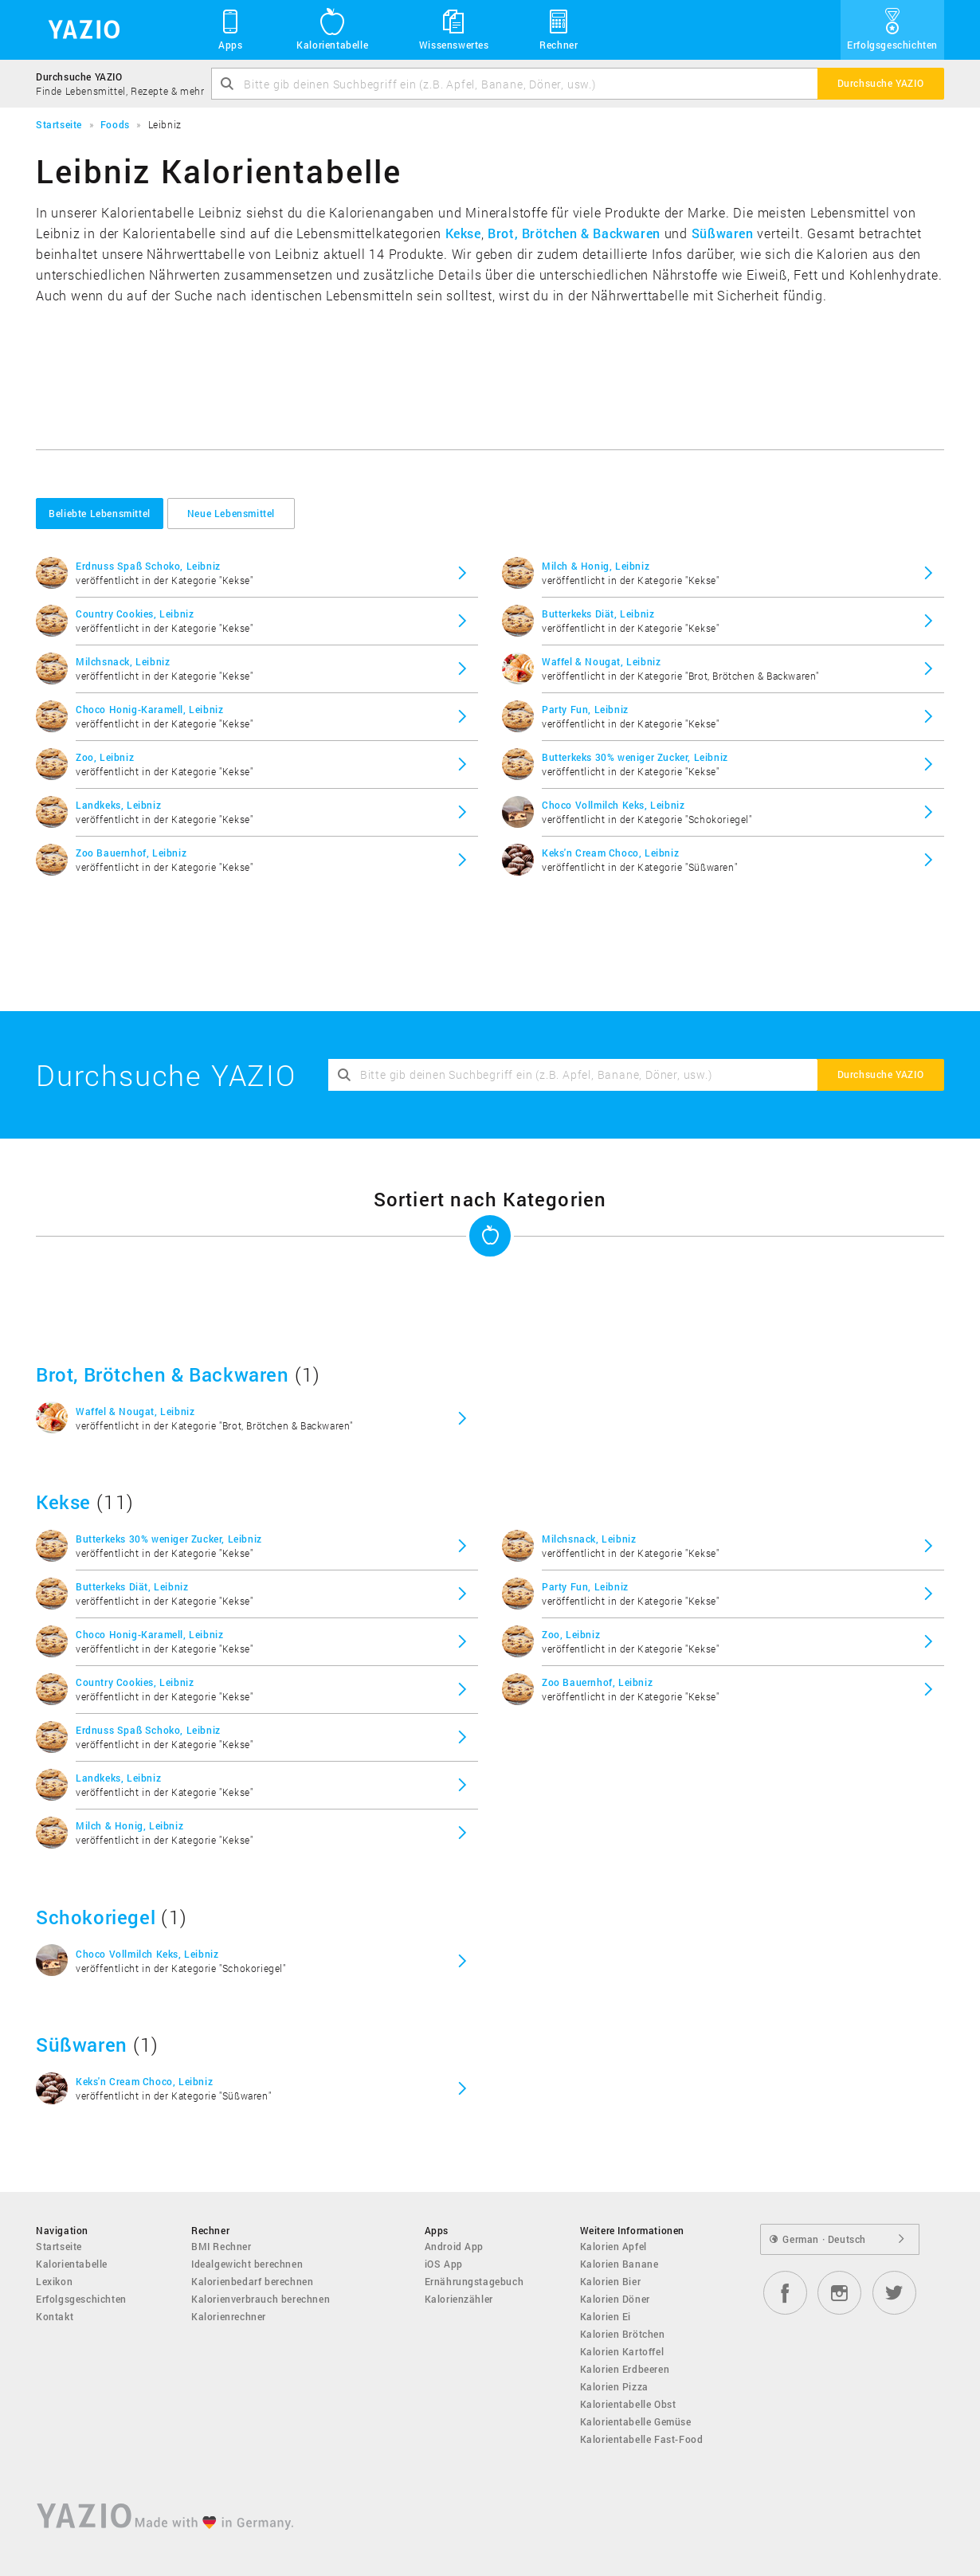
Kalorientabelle (332, 28)
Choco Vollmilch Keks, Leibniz (613, 804)
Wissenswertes (454, 28)
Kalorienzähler (459, 2298)
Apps (230, 28)
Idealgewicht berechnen (247, 2263)
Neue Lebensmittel (231, 513)
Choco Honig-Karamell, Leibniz (149, 709)
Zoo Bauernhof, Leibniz (131, 852)
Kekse (463, 233)
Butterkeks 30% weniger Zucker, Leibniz (635, 757)
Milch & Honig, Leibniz (595, 565)
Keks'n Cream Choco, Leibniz (610, 852)
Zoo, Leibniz (105, 757)
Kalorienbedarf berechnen (252, 2281)
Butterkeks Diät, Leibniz (598, 613)
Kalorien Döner (615, 2298)
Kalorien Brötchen (622, 2333)
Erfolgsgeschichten (892, 28)
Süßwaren (723, 233)
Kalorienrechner (228, 2316)
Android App (454, 2246)
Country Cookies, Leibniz (135, 613)
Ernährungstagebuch (474, 2281)
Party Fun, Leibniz (585, 709)
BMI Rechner (221, 2246)
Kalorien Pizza (614, 2386)
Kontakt (54, 2316)
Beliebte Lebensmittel (100, 513)
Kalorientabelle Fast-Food (642, 2439)
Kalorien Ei (606, 2316)
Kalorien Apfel (613, 2246)
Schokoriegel (95, 1917)
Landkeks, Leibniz (118, 804)
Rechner (558, 28)
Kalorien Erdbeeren (625, 2368)
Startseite (59, 2246)
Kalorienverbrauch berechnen (260, 2298)
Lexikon (54, 2281)
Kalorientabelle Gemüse (636, 2421)
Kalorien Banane (619, 2263)
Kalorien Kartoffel (622, 2351)
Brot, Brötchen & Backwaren (574, 233)
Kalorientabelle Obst (628, 2404)
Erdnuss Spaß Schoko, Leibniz (148, 565)
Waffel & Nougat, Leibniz (601, 661)
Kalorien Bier (610, 2281)
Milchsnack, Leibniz (123, 661)
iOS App (444, 2263)
